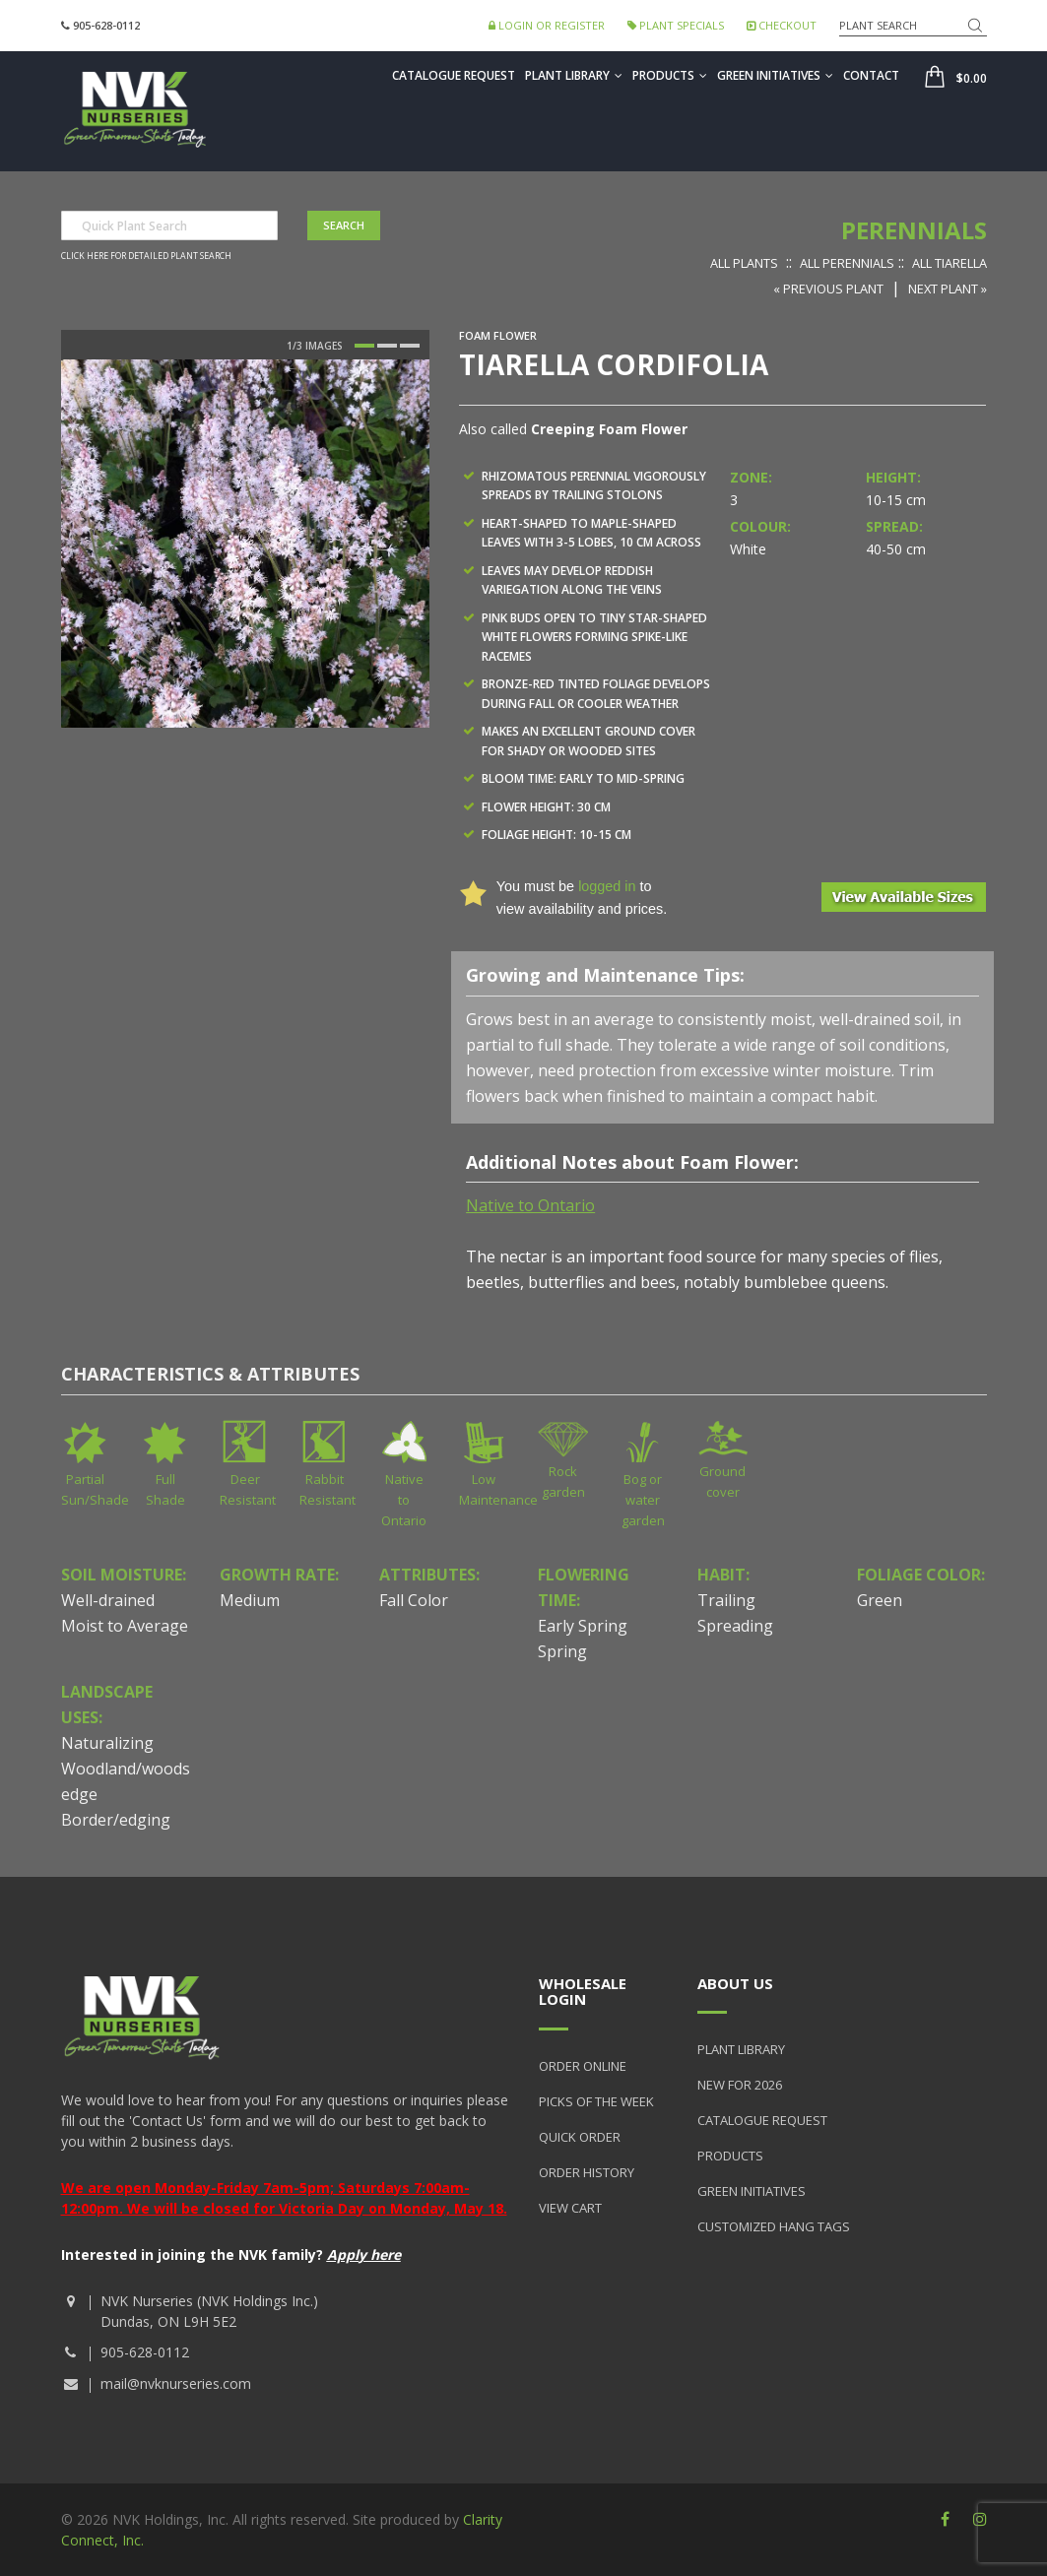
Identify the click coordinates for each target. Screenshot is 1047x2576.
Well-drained (108, 1600)
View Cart (570, 2208)
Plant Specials (675, 25)
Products (669, 75)
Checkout (782, 25)
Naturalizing (107, 1743)
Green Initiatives (775, 75)
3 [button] (410, 346)
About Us (735, 1983)
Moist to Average (124, 1626)
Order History (586, 2172)
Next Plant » (947, 288)
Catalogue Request (453, 75)
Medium (250, 1600)
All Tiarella (949, 263)
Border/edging (115, 1820)
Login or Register (547, 25)
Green (879, 1600)
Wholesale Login (582, 1991)
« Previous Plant (828, 288)
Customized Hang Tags (773, 2226)
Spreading (735, 1626)
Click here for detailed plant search (146, 256)
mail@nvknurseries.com (175, 2383)
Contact (871, 75)
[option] (245, 543)
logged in (606, 886)
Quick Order (580, 2137)
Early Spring (582, 1626)
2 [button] (387, 346)
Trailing (726, 1600)
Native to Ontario (403, 1499)
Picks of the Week (596, 2101)
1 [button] (364, 346)
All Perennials (847, 263)
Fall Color (413, 1600)
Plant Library (573, 75)
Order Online (582, 2066)
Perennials (914, 230)
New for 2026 (739, 2084)
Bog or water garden (643, 1499)
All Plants (744, 263)
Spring (562, 1651)
